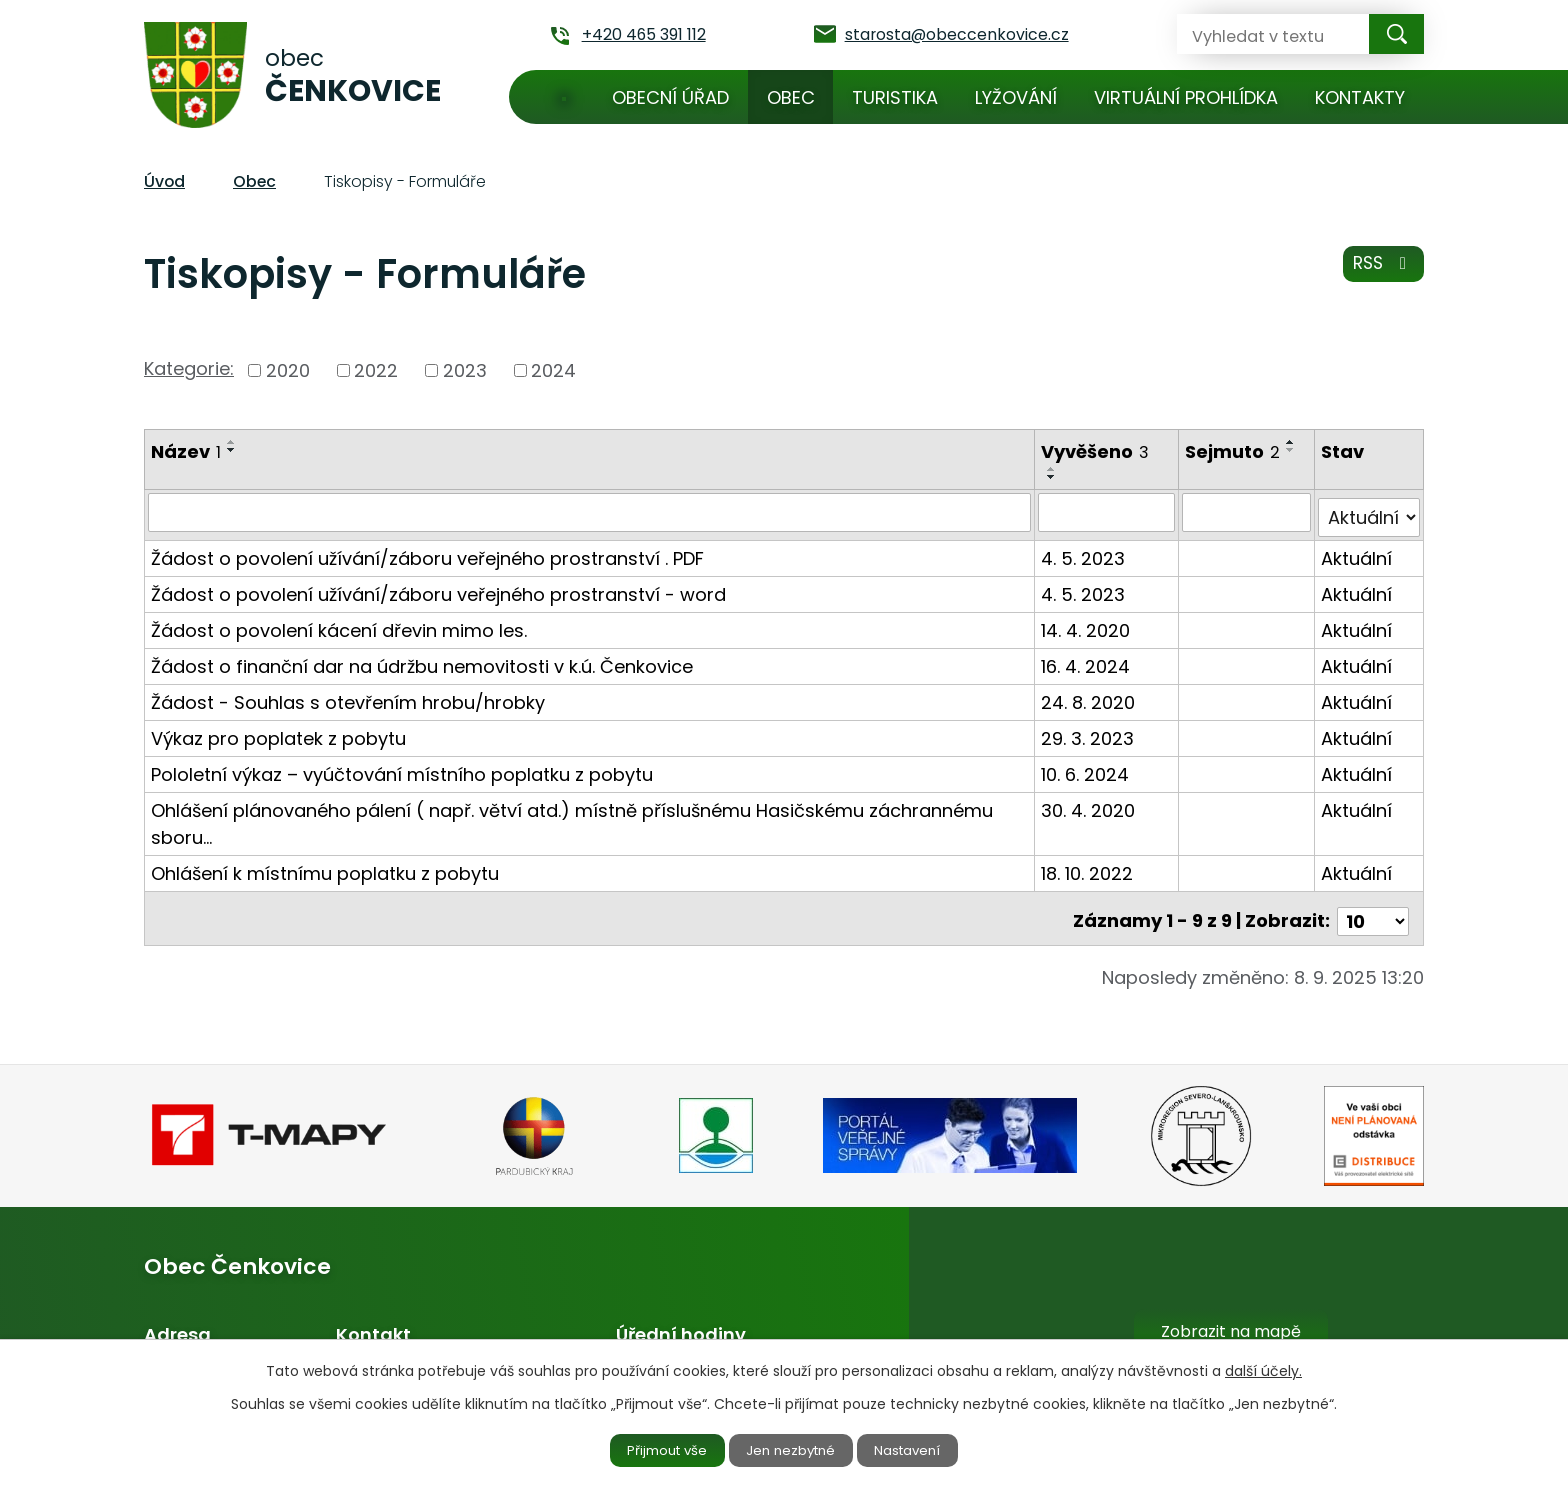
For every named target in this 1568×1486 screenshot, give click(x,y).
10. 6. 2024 (1087, 768)
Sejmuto (1234, 451)
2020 (288, 370)
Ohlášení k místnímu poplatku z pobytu (325, 867)
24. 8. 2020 (1090, 696)
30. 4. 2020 (1090, 804)
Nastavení (921, 1449)
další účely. (1263, 1369)
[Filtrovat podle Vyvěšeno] (1108, 512)
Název (186, 451)
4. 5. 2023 (1085, 552)
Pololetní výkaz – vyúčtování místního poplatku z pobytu (402, 768)
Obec (791, 97)
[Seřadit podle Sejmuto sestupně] (1293, 450)
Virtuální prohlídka (1186, 97)
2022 (376, 370)
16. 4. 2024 (1087, 660)
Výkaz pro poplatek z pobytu (278, 732)
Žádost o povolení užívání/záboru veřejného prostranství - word (438, 588)
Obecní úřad (670, 97)
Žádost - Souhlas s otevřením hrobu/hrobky (348, 696)
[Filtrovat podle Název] (590, 512)
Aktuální (1357, 552)
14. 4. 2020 (1087, 624)
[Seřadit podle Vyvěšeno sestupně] (1054, 477)
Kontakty (1360, 97)
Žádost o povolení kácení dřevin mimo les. (339, 624)
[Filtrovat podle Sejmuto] (1248, 512)
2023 (465, 370)
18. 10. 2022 (1089, 867)
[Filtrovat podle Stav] (1369, 512)
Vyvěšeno (1097, 451)
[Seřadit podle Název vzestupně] (232, 442)
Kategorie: (189, 368)
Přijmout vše (656, 1449)
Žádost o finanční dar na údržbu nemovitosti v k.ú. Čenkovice (422, 660)
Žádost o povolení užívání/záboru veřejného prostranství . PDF (427, 552)
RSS (1381, 269)
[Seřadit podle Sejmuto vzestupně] (1293, 442)
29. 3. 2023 (1089, 732)
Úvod (564, 97)
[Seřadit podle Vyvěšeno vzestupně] (1054, 469)
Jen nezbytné (792, 1449)
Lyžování (1016, 97)
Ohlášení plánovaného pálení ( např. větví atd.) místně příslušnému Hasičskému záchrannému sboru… (572, 818)
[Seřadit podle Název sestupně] (232, 450)
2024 (553, 370)
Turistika (895, 97)
